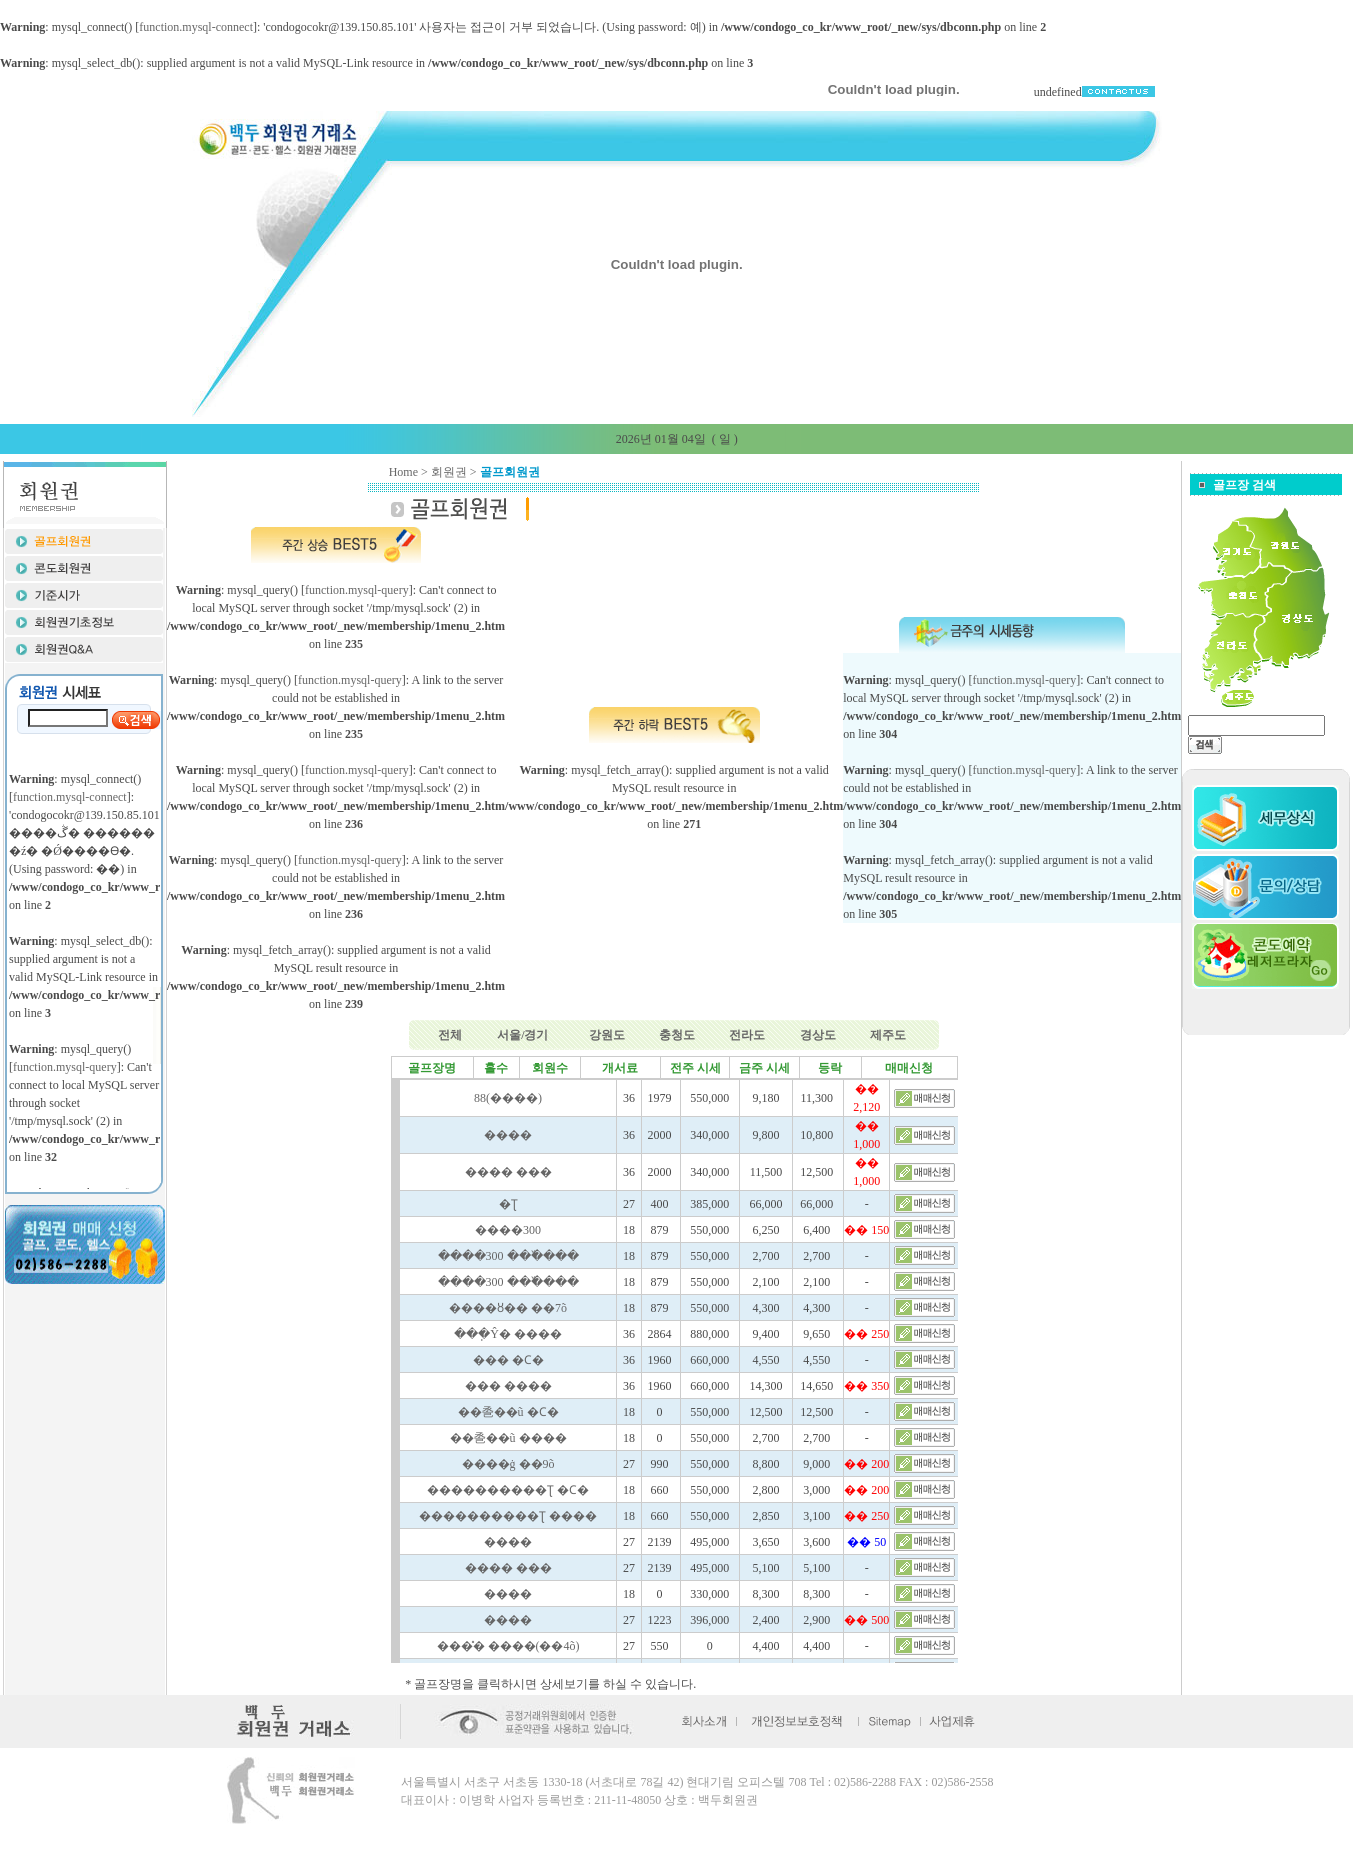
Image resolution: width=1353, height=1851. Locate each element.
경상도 (818, 1035)
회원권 (449, 472)
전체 (450, 1035)
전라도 (747, 1035)
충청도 (677, 1035)
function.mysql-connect (196, 27)
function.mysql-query (357, 590)
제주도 (888, 1035)
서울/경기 (522, 1035)
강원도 (607, 1035)
